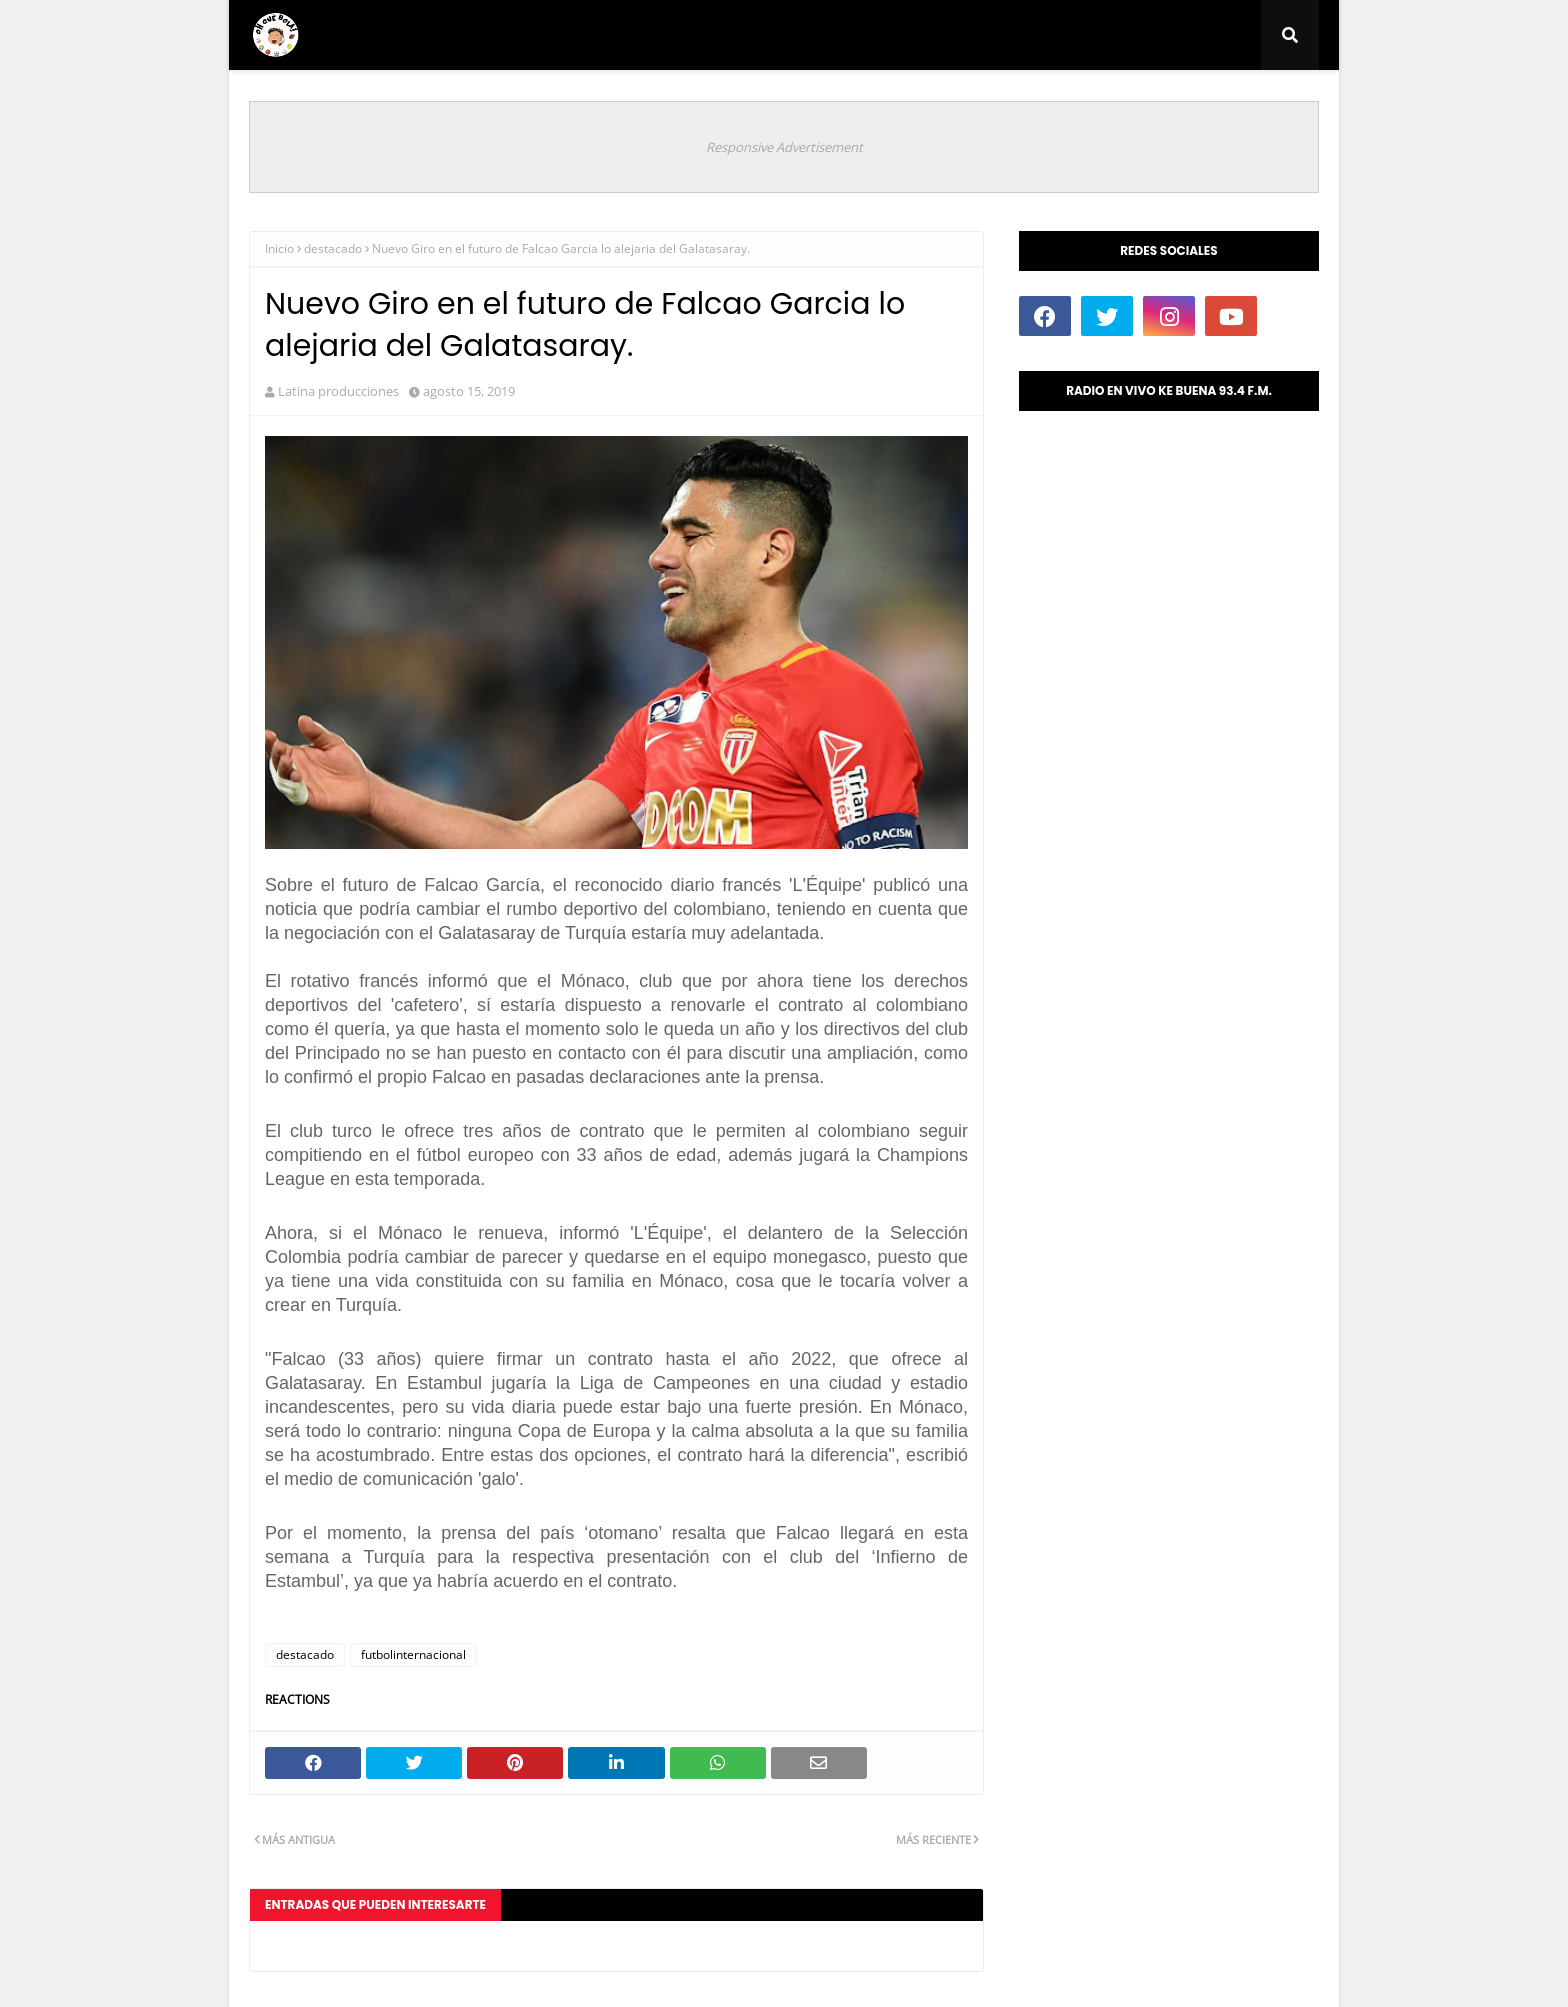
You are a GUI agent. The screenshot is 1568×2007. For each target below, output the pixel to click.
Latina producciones (338, 391)
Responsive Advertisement (784, 147)
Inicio (279, 248)
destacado (333, 248)
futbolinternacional (413, 1654)
